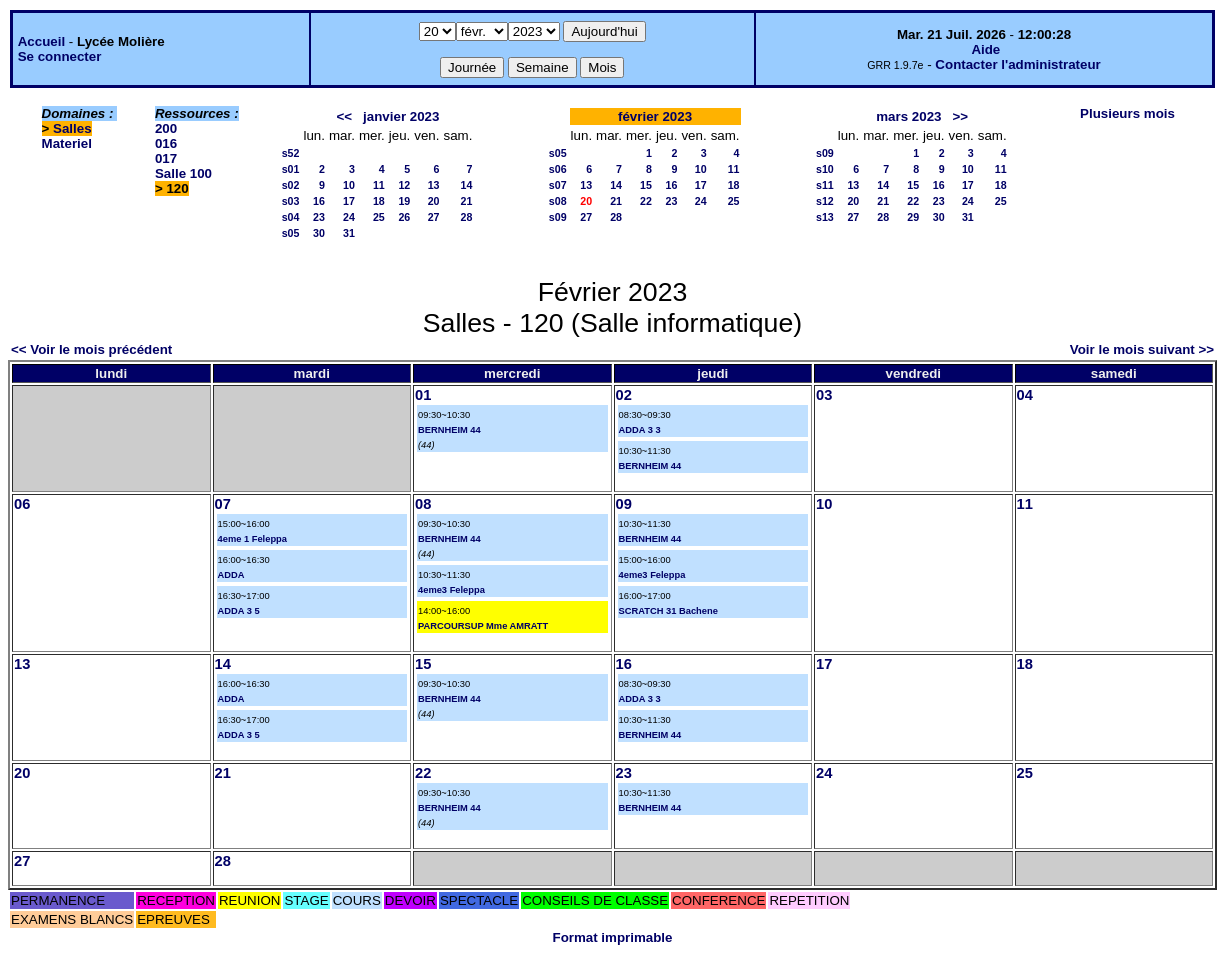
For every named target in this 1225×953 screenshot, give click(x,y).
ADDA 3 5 (239, 611)
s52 (291, 153)
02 (624, 395)
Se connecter (60, 56)
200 (166, 128)
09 (624, 504)
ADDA (231, 575)
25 (379, 217)
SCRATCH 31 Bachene (668, 611)
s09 (558, 217)
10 (349, 185)
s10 (825, 169)
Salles (72, 128)
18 (379, 201)
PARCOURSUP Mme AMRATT (483, 626)
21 (467, 201)
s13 (825, 217)
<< (344, 116)
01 (423, 395)
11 (379, 185)
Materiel (67, 143)
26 (404, 217)
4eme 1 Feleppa (252, 539)
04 (1025, 395)
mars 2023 (908, 116)
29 (913, 217)
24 (349, 217)
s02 (291, 185)
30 (319, 233)
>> (961, 116)
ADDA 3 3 (640, 430)
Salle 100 (183, 173)
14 (467, 185)
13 (434, 185)
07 (223, 504)
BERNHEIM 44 (449, 430)
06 (22, 504)
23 (319, 217)
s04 (291, 217)
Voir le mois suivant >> (1142, 349)
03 (824, 395)
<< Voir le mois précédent (91, 349)
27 (434, 217)
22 (646, 201)
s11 (825, 185)
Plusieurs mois (1127, 113)
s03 (291, 201)
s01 (291, 169)
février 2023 (655, 116)
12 (404, 185)
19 (404, 201)
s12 (825, 201)
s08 (558, 201)
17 (349, 201)
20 (434, 201)
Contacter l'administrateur (1017, 64)
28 (467, 217)
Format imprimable (613, 937)
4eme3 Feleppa (451, 590)
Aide (985, 49)
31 (349, 233)
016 (166, 143)
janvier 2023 (401, 116)
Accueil (41, 41)
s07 (558, 185)
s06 (558, 169)
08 (423, 504)
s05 (291, 233)
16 (319, 201)
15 (646, 185)
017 (166, 158)
